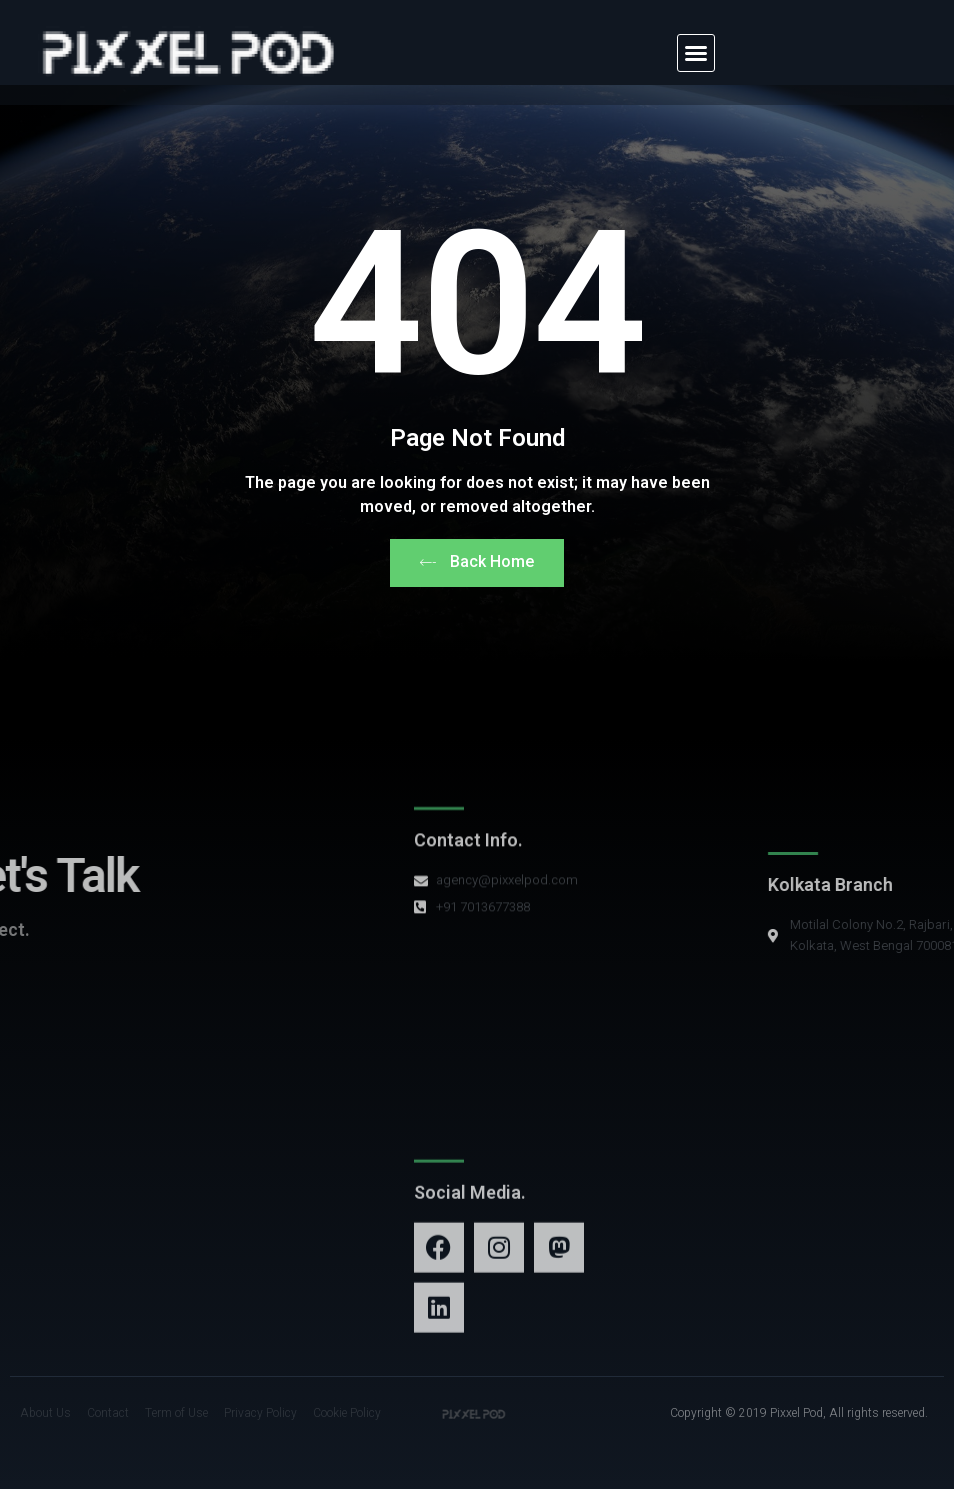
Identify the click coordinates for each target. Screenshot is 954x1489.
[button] (696, 53)
